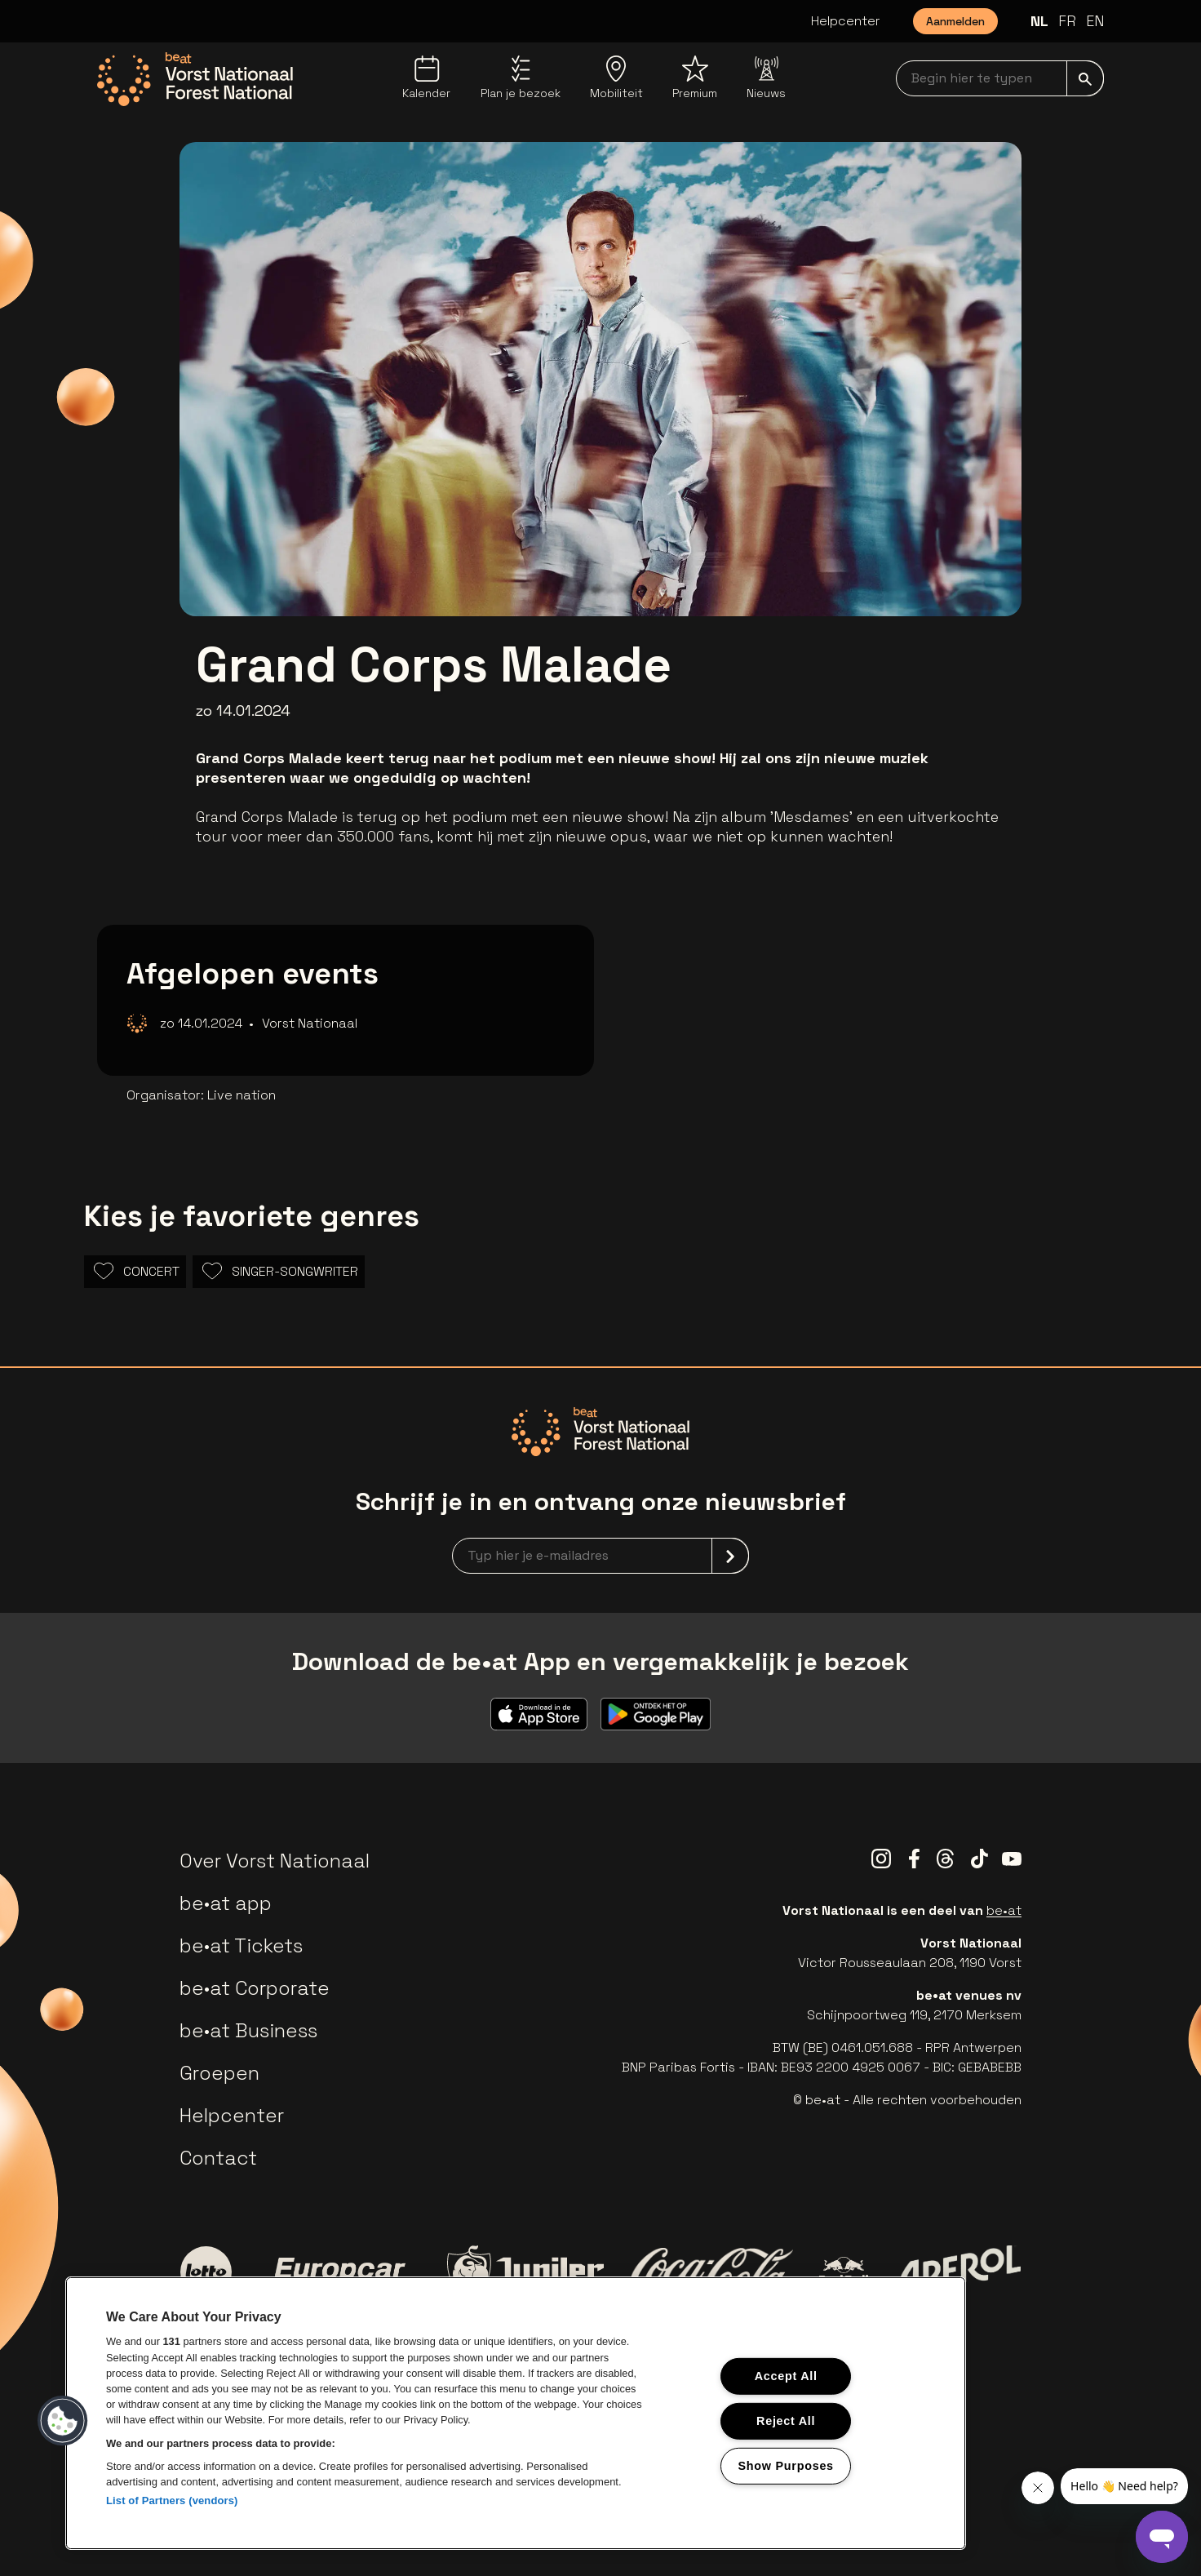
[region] (515, 2413)
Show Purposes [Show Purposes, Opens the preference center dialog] (786, 2465)
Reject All (785, 2420)
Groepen (219, 2072)
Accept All (786, 2376)
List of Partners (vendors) (172, 2500)
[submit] (1085, 78)
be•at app (225, 1903)
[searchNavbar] (1000, 78)
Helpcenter (845, 20)
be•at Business (248, 2030)
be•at (1004, 1910)
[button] (63, 2421)
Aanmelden (955, 21)
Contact (218, 2157)
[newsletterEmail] (600, 1556)
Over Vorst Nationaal (274, 1860)
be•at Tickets (241, 1945)
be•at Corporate (254, 1988)
